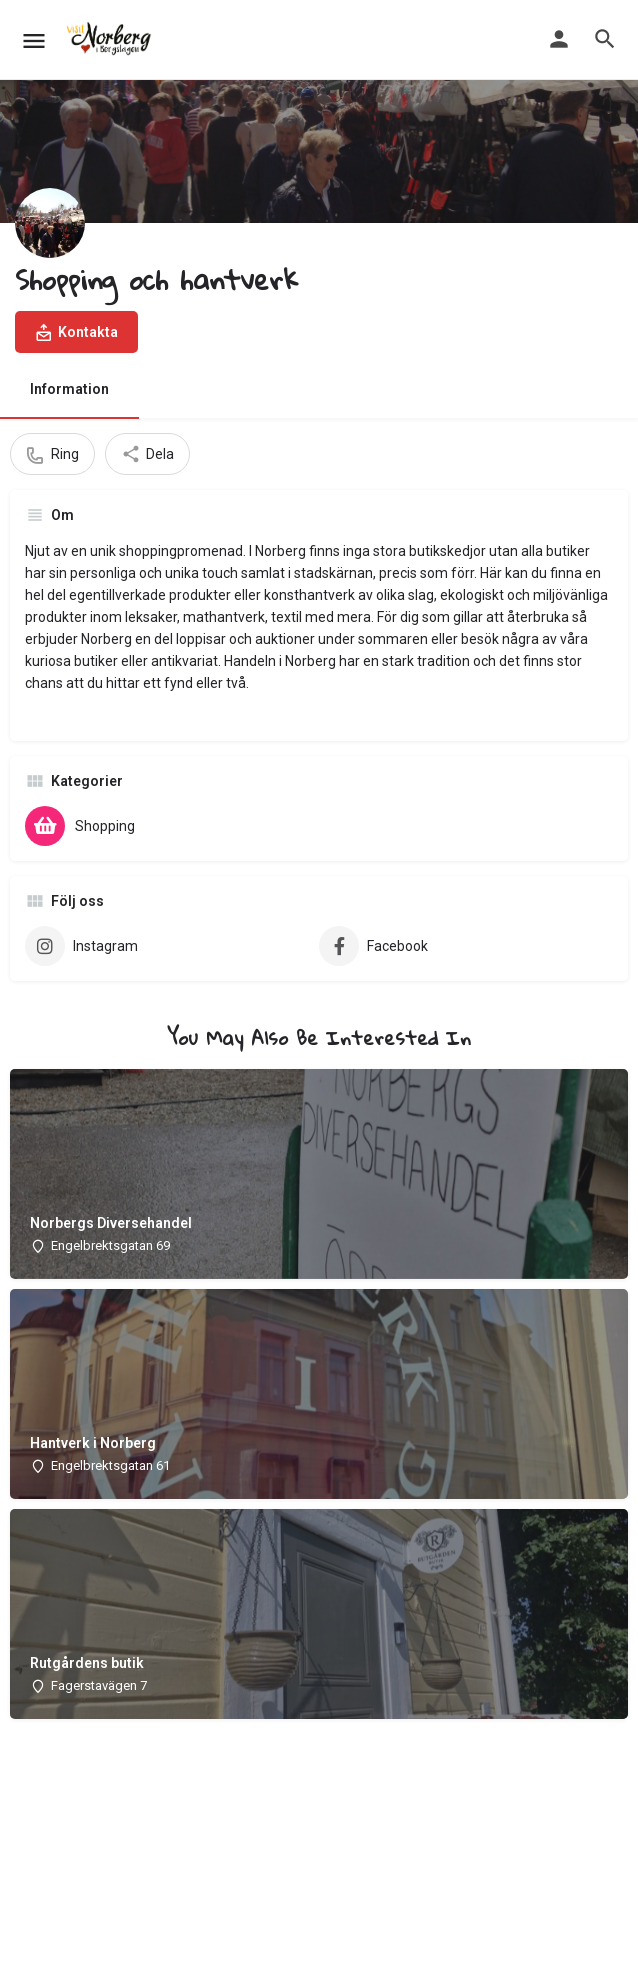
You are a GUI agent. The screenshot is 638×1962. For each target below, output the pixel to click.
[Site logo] (111, 40)
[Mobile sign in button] (559, 39)
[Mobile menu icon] (34, 40)
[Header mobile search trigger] (605, 39)
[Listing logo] (50, 223)
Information (69, 389)
